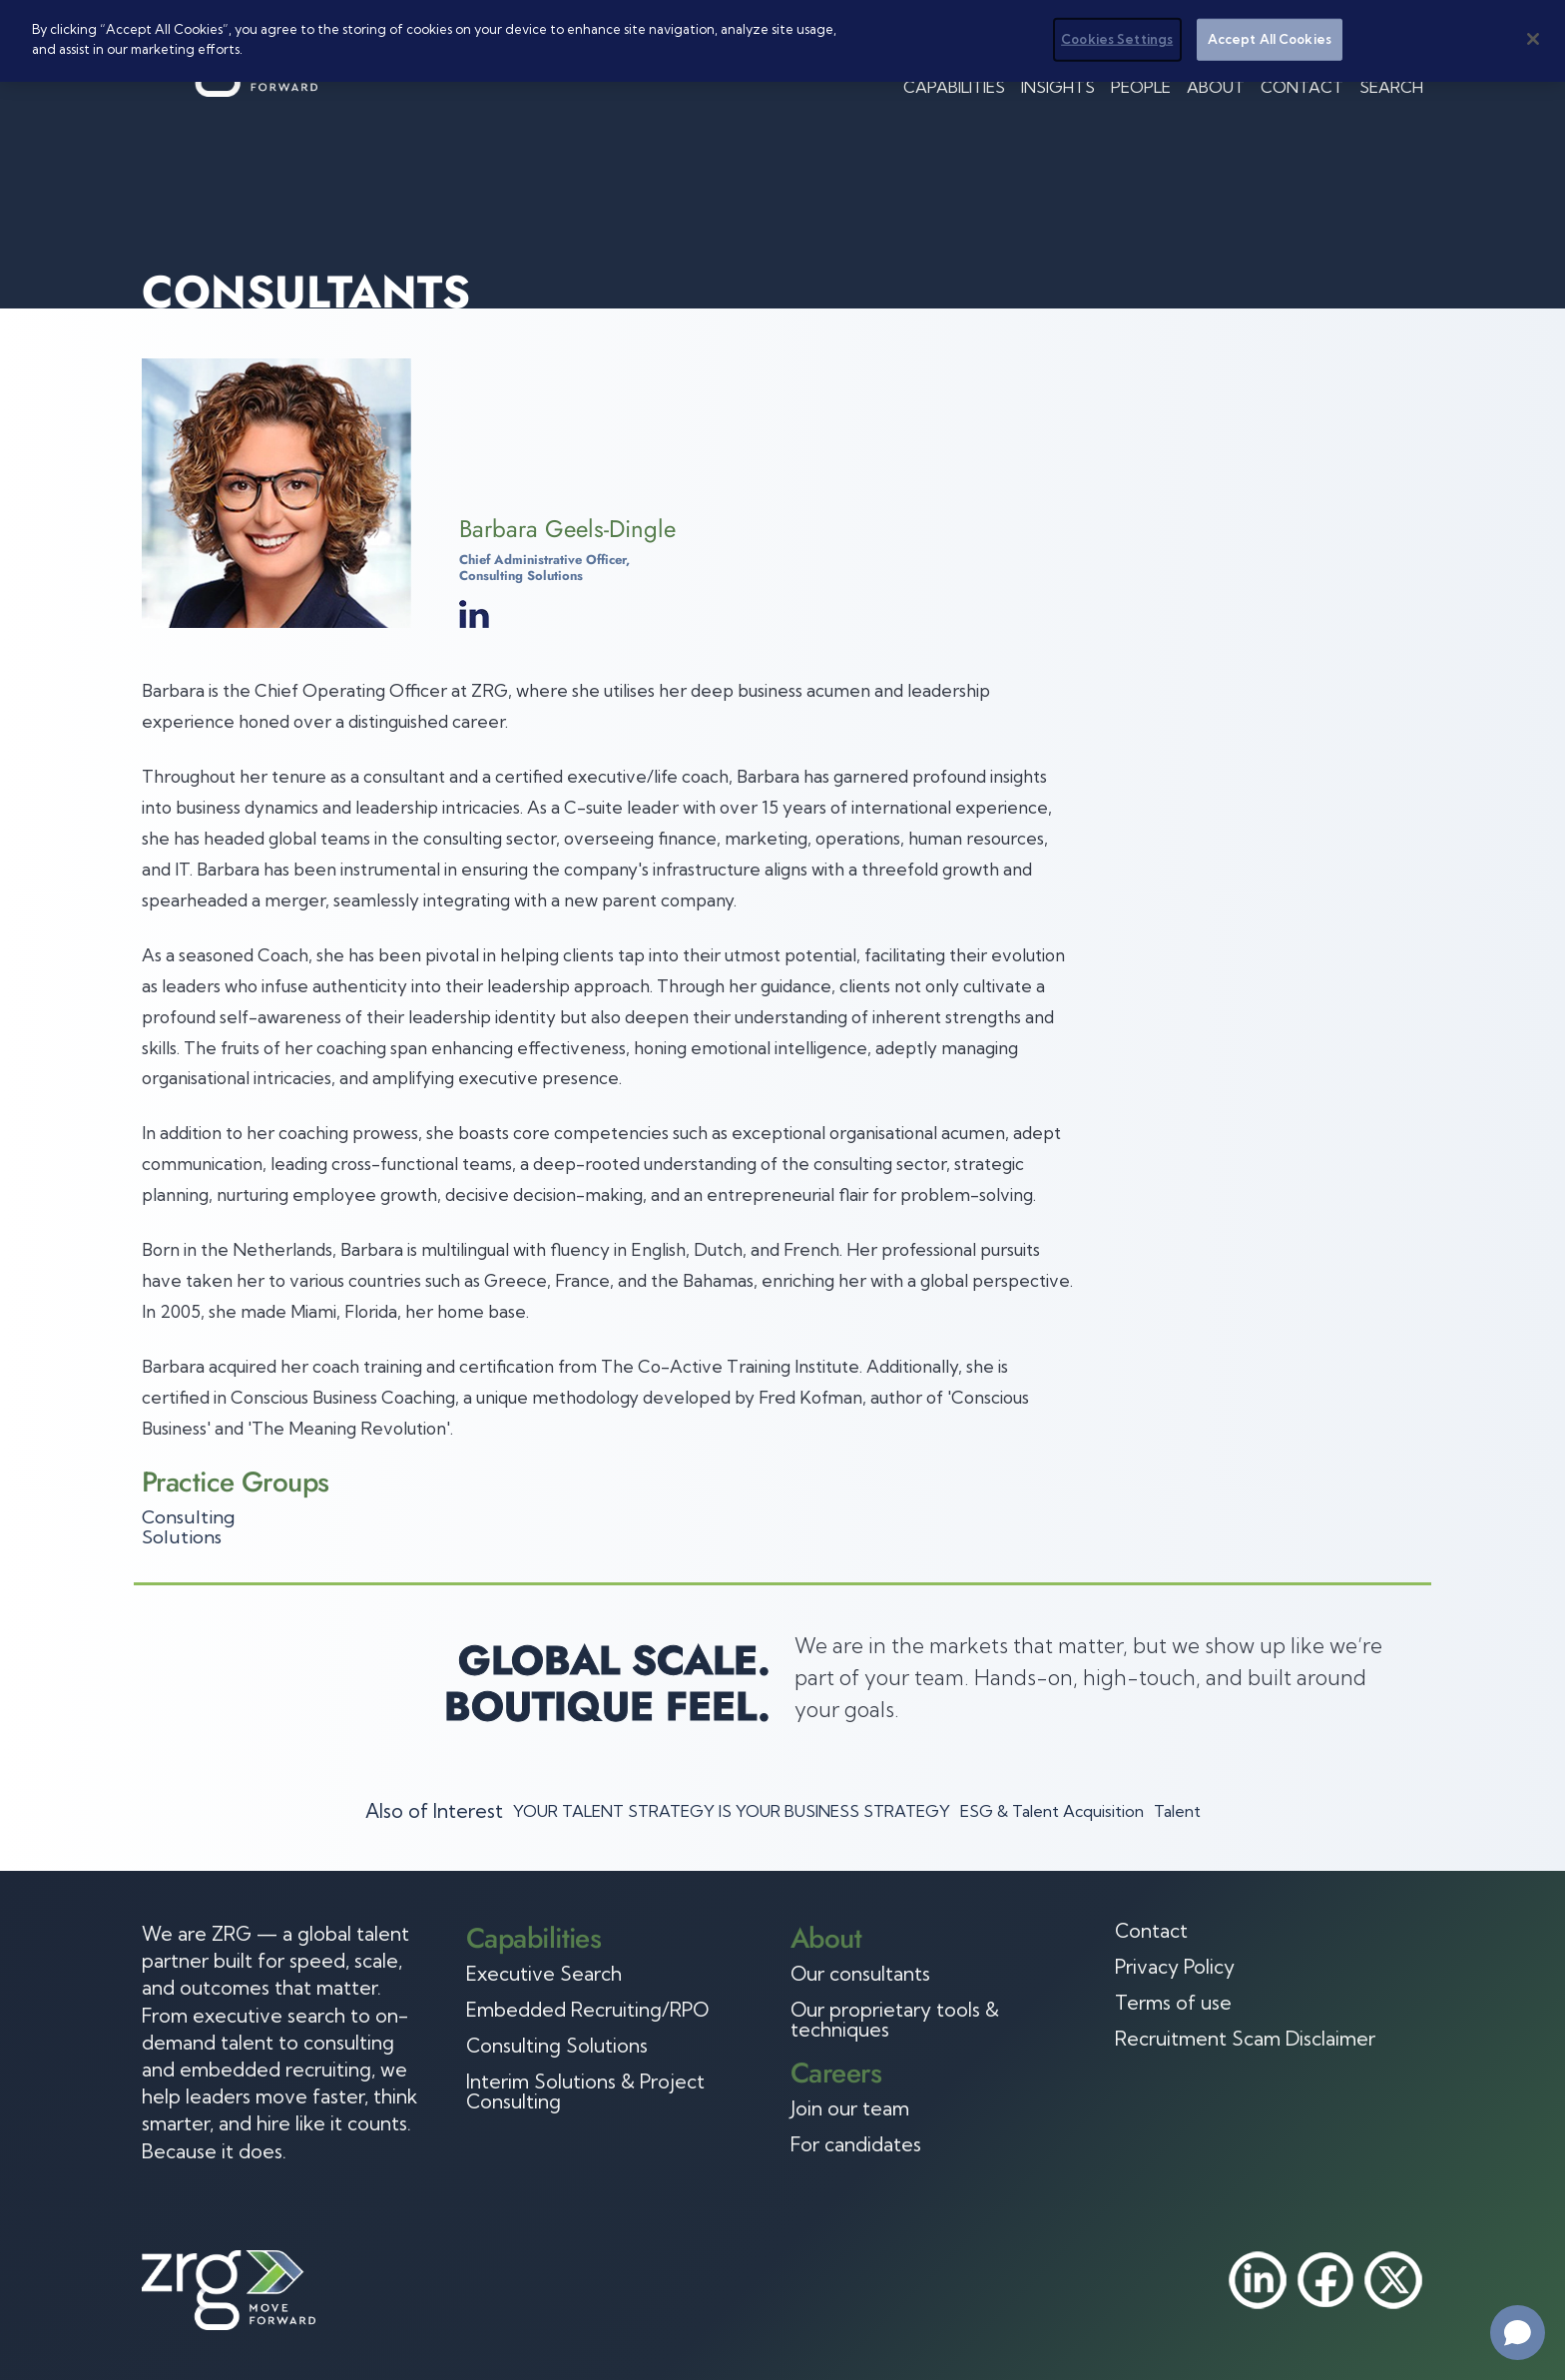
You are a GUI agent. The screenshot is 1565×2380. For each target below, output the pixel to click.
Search (1391, 87)
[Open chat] (1517, 2332)
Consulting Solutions (188, 1526)
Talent (1177, 1811)
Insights (1058, 87)
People (1141, 87)
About (1216, 87)
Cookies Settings (1117, 38)
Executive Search (544, 1974)
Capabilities (954, 87)
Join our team (849, 2108)
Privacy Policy (1175, 1967)
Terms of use (1173, 2003)
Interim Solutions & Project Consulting (585, 2091)
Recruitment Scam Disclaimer (1245, 2039)
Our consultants (860, 1974)
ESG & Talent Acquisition (1052, 1811)
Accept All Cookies (1269, 38)
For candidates (855, 2144)
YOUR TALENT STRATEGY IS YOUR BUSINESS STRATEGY (731, 1811)
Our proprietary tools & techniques (894, 2020)
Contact (1302, 87)
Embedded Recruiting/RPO (587, 2010)
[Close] (1533, 38)
